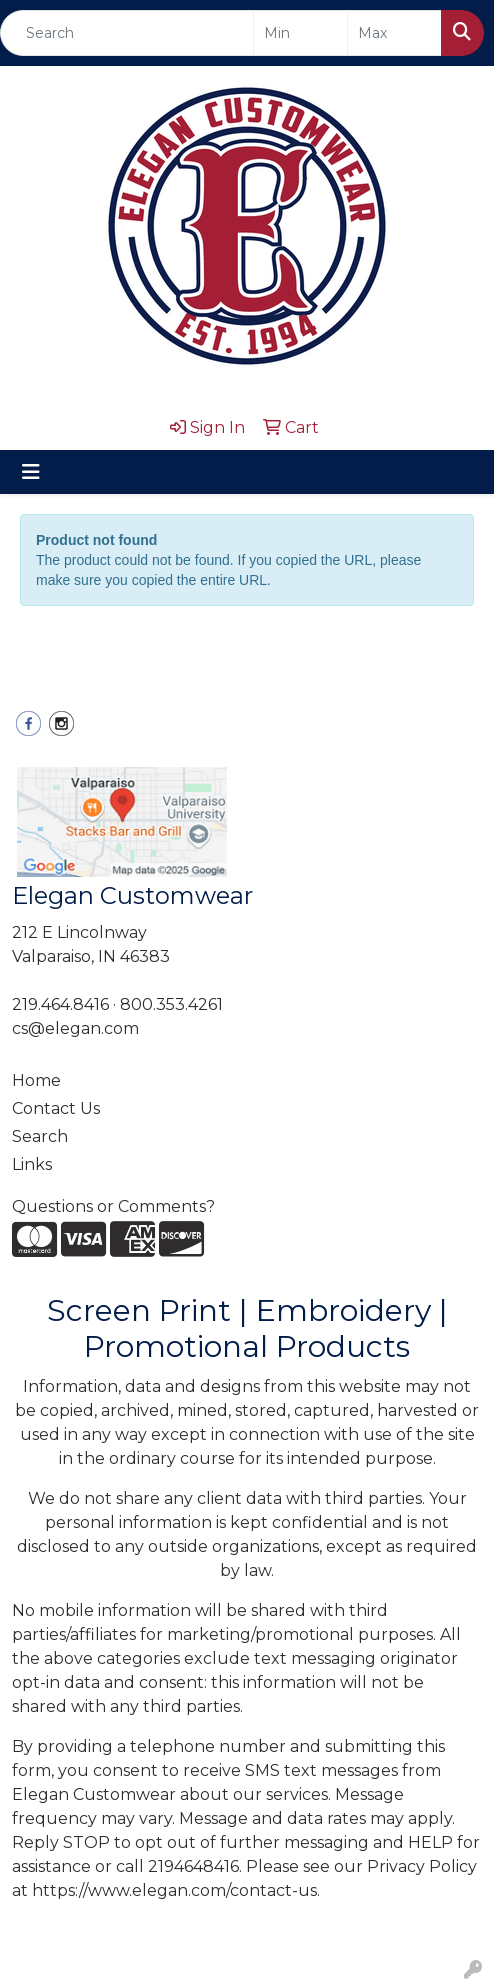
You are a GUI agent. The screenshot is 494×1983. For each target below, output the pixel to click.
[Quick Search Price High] (394, 33)
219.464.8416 (60, 1004)
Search (40, 1136)
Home (36, 1080)
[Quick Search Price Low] (300, 33)
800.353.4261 (171, 1004)
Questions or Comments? (113, 1206)
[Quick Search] (127, 33)
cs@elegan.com (75, 1028)
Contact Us (56, 1108)
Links (32, 1164)
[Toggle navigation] (31, 472)
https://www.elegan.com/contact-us (174, 1890)
